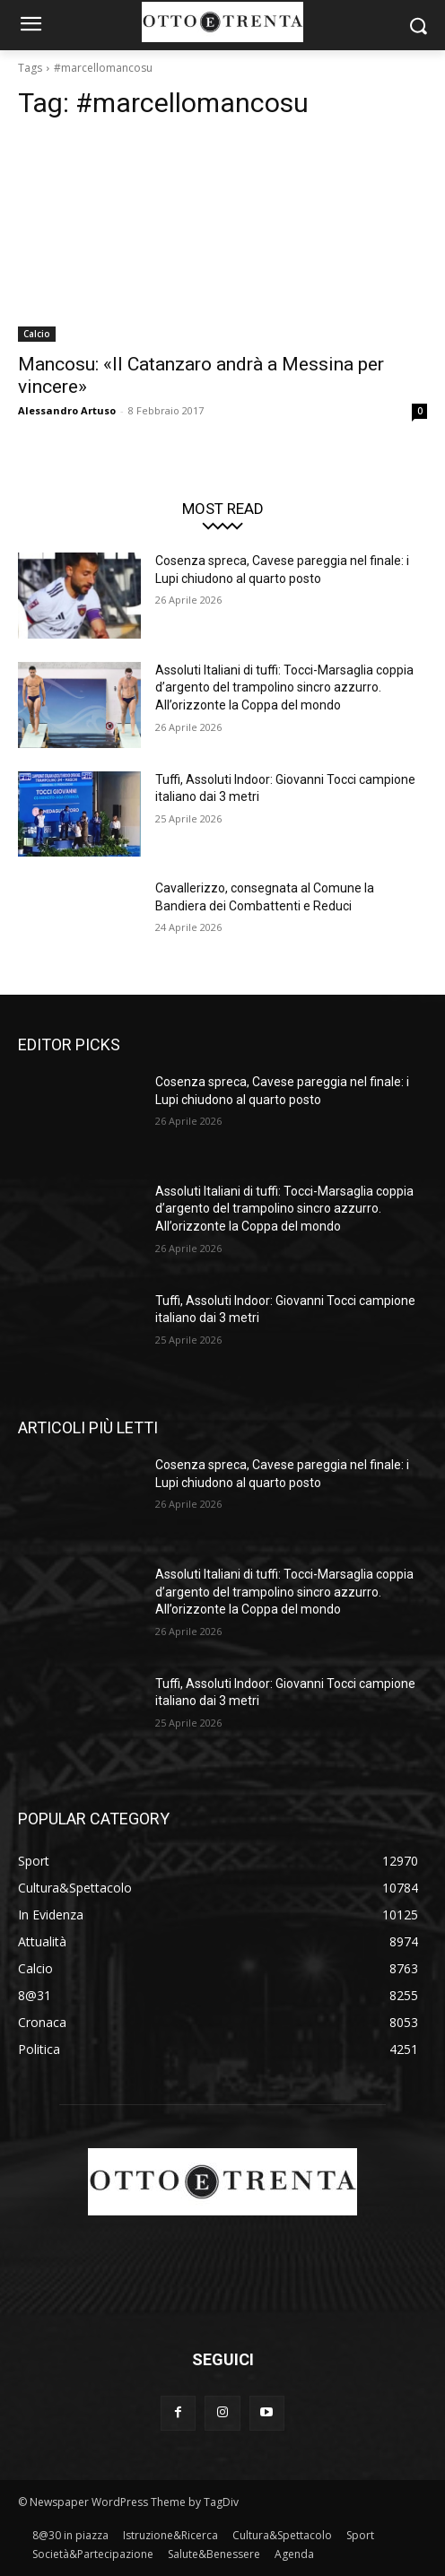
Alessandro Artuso (67, 410)
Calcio (36, 333)
